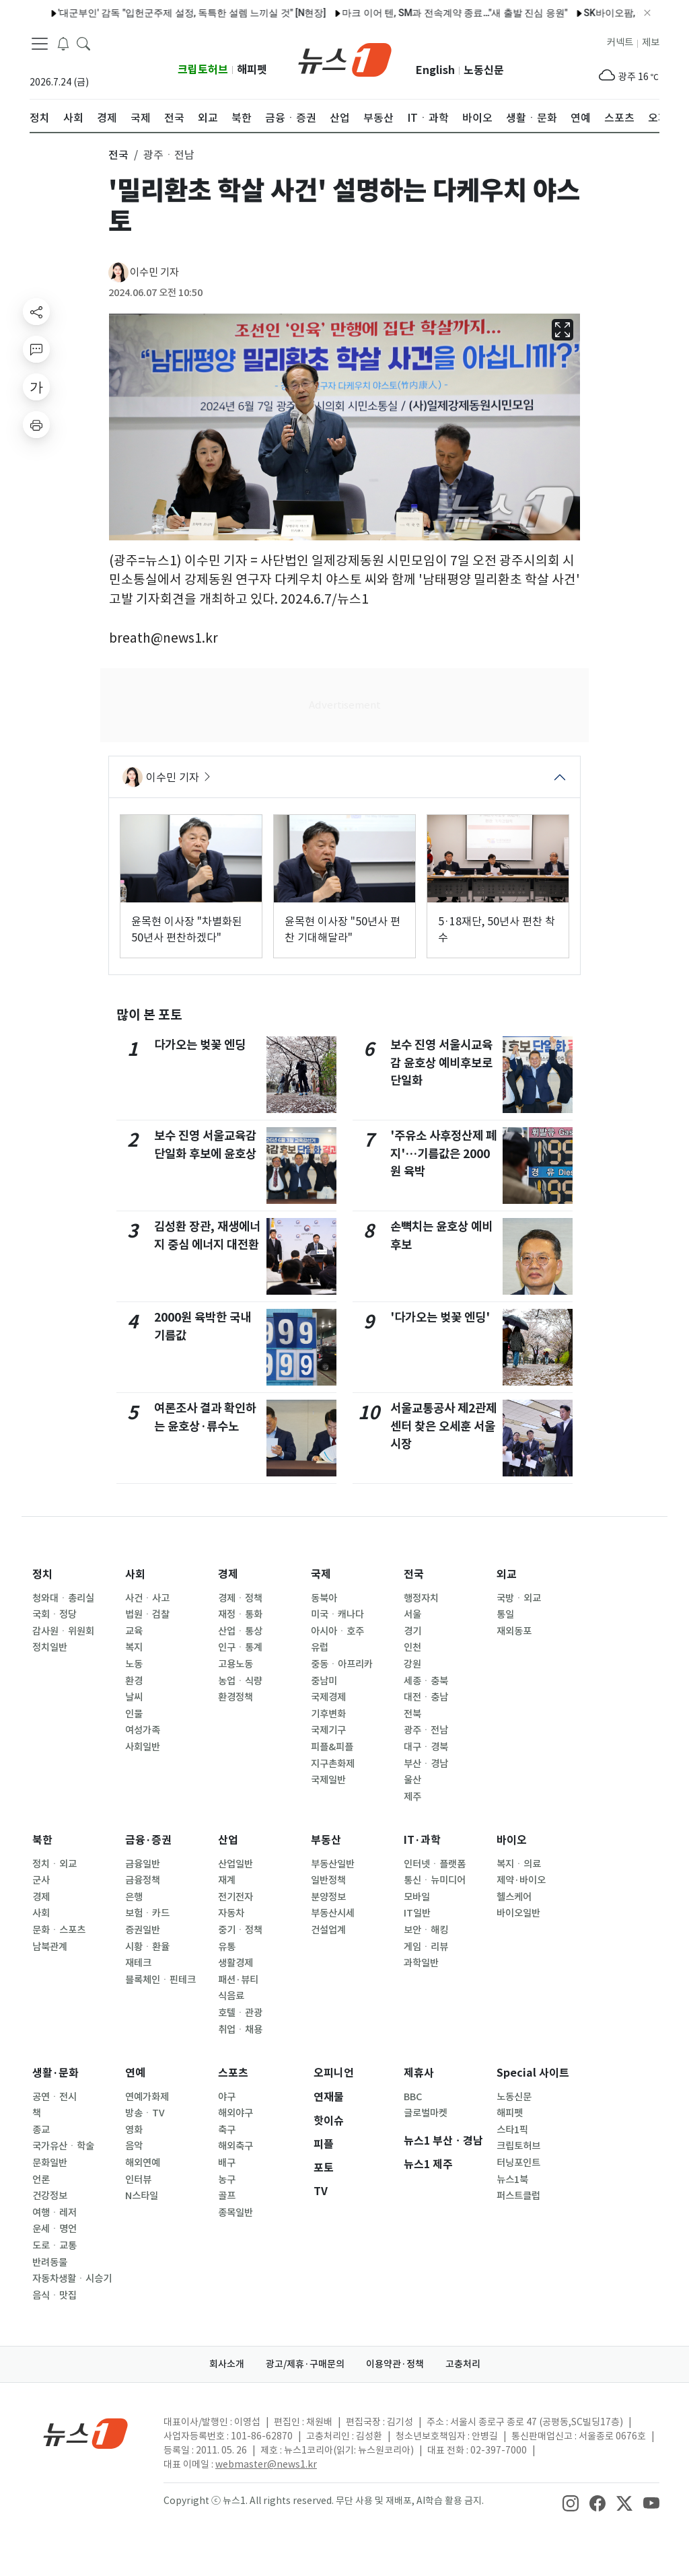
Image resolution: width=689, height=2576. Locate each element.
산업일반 (235, 1864)
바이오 (512, 1840)
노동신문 (484, 70)
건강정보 (49, 2196)
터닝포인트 (518, 2163)
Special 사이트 (533, 2073)
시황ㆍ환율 (147, 1947)
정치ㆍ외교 (54, 1864)
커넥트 (620, 42)
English (435, 70)
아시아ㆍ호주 (337, 1631)
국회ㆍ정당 (54, 1614)
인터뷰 (138, 2180)
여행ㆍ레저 (54, 2213)
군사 (41, 1880)
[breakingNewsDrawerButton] (63, 43)
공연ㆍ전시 (54, 2097)
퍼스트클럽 (518, 2196)
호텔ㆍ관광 (240, 2013)
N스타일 (141, 2196)
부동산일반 (333, 1864)
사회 (135, 1574)
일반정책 (328, 1880)
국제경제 (328, 1697)
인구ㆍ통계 (240, 1647)
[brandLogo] (345, 58)
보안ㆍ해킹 (426, 1930)
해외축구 (235, 2146)
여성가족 (142, 1730)
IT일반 (417, 1913)
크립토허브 (203, 70)
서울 (412, 1614)
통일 (505, 1614)
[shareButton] (36, 311)
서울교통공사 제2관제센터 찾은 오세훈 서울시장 (443, 1426)
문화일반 (49, 2163)
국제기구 (328, 1730)
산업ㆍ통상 (240, 1631)
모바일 (417, 1897)
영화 (134, 2130)
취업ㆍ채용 (240, 2030)
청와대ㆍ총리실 (63, 1598)
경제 (228, 1574)
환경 (134, 1681)
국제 (321, 1574)
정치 (42, 1574)
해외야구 (235, 2113)
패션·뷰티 (238, 1980)
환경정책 (235, 1697)
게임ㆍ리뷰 (426, 1947)
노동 (134, 1664)
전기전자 (235, 1897)
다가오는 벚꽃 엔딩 (200, 1044)
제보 (650, 42)
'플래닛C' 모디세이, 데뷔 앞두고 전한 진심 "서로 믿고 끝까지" (213, 12)
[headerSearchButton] (83, 43)
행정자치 (421, 1598)
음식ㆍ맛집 (54, 2295)
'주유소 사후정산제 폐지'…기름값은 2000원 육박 (443, 1153)
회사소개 (226, 2364)
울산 (412, 1780)
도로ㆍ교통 (54, 2246)
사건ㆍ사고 (147, 1598)
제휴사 (419, 2073)
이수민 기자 (154, 272)
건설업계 (328, 1930)
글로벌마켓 (425, 2113)
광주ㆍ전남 (426, 1730)
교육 (134, 1631)
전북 (412, 1714)
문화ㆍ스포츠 (58, 1930)
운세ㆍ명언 (54, 2229)
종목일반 (235, 2213)
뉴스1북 (512, 2180)
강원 (412, 1664)
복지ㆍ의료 (519, 1864)
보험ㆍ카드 (147, 1913)
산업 (228, 1840)
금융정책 (142, 1880)
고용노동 (235, 1664)
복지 (134, 1647)
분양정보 (328, 1897)
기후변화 (328, 1714)
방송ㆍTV (145, 2113)
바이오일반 (518, 1913)
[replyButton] (36, 349)
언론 (41, 2180)
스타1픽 (512, 2130)
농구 (226, 2180)
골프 (226, 2196)
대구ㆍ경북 (426, 1747)
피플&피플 (332, 1747)
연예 (135, 2073)
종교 (41, 2130)
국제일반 (328, 1780)
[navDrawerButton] (40, 44)
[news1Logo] (86, 2433)
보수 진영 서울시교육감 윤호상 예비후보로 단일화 (441, 1062)
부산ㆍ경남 (426, 1764)
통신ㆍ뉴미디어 (435, 1880)
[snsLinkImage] (571, 2502)
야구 (226, 2097)
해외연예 (142, 2163)
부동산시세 (333, 1913)
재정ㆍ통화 (240, 1614)
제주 (412, 1797)
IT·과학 (422, 1840)
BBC (413, 2097)
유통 (226, 1947)
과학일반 (421, 1963)
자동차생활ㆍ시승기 (72, 2279)
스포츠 (233, 2073)
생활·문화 (55, 2073)
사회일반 (142, 1747)
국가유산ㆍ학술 (63, 2146)
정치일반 (49, 1647)
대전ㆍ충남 (426, 1697)
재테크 (138, 1963)
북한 (42, 1840)
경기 (412, 1631)
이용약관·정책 (395, 2364)
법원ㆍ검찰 (147, 1614)
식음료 (231, 1996)
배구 (226, 2163)
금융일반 (142, 1864)
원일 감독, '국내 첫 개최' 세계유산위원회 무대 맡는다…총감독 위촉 (494, 12)
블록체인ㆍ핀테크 (160, 1980)
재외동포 (514, 1631)
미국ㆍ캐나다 (337, 1614)
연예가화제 (147, 2097)
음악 (134, 2146)
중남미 (324, 1681)
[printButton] (36, 424)
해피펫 (252, 70)
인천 (412, 1647)
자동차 (231, 1913)
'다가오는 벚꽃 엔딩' (440, 1317)
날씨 (134, 1697)
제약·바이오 (521, 1880)
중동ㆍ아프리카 (342, 1664)
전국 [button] (118, 155)
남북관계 (49, 1947)
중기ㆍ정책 (240, 1930)
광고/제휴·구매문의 (305, 2364)
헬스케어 (514, 1897)
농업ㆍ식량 (240, 1681)
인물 (134, 1714)
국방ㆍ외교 (519, 1598)
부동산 (326, 1840)
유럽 (319, 1647)
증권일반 (142, 1930)
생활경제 (235, 1963)
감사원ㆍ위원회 (63, 1631)
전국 (414, 1574)
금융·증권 (148, 1840)
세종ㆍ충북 (426, 1681)
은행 (134, 1897)
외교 (507, 1574)
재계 (226, 1880)
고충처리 (462, 2364)
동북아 (324, 1598)
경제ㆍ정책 (240, 1598)
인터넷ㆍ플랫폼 (435, 1864)
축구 (226, 2130)
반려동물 (49, 2262)
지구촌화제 (333, 1764)
